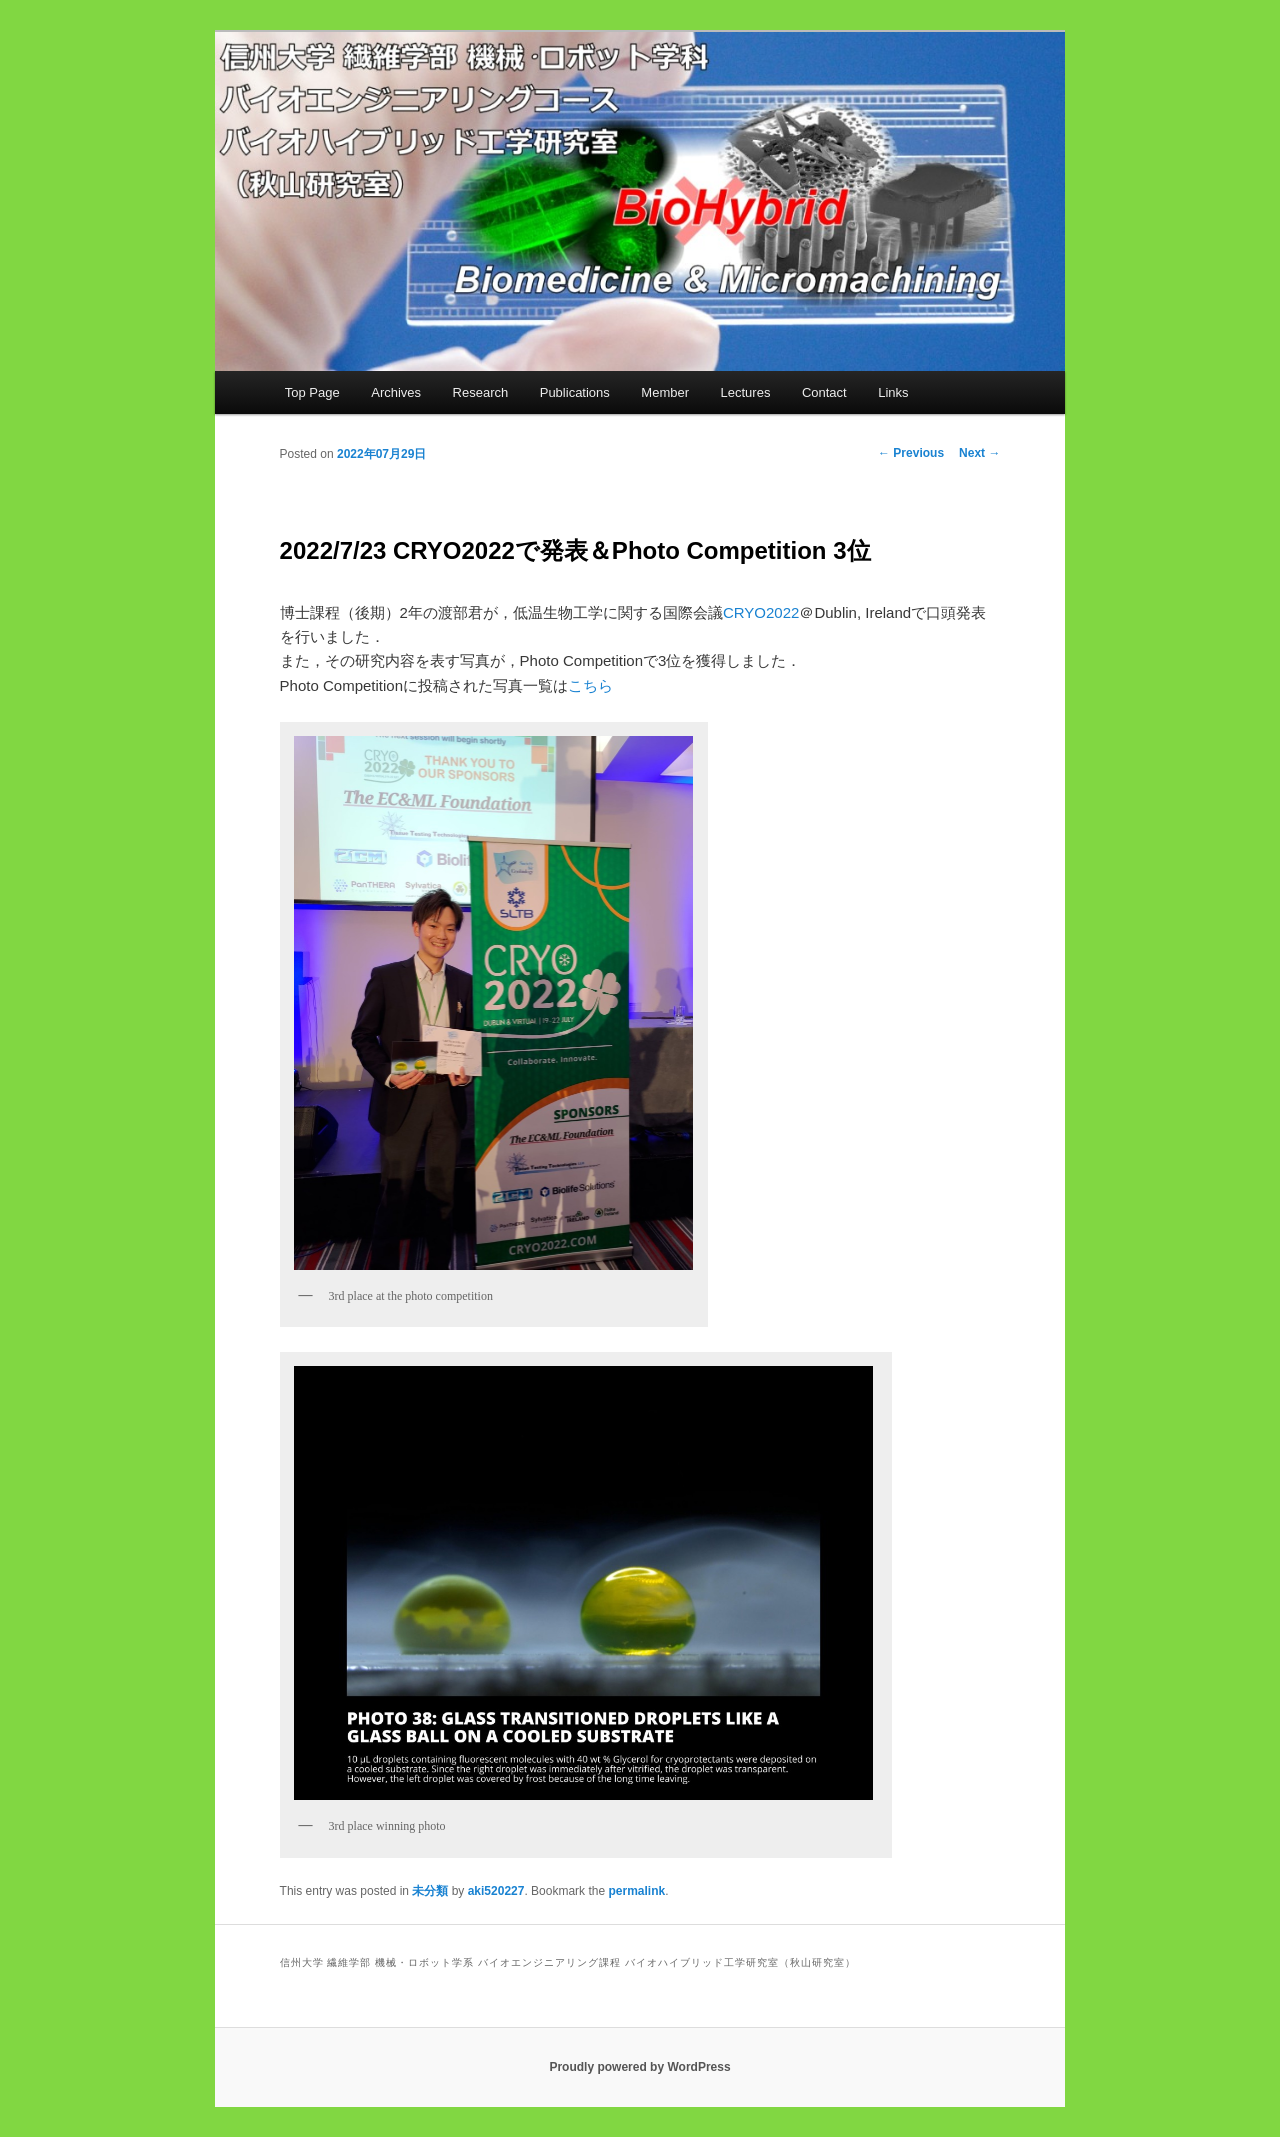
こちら (590, 685)
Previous (911, 453)
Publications (575, 392)
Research (481, 392)
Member (665, 392)
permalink (636, 1891)
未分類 (430, 1891)
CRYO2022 (761, 612)
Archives (396, 392)
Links (893, 392)
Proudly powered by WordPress (639, 2067)
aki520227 (496, 1891)
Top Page (312, 392)
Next (979, 453)
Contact (824, 392)
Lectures (746, 392)
